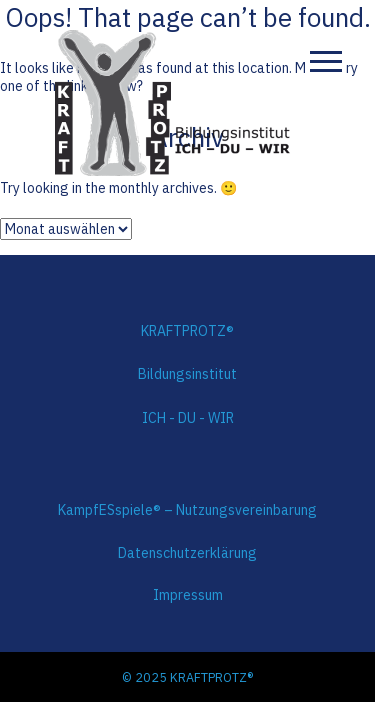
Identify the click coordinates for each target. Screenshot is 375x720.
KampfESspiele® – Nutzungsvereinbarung (187, 510)
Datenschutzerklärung (187, 553)
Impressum (188, 595)
